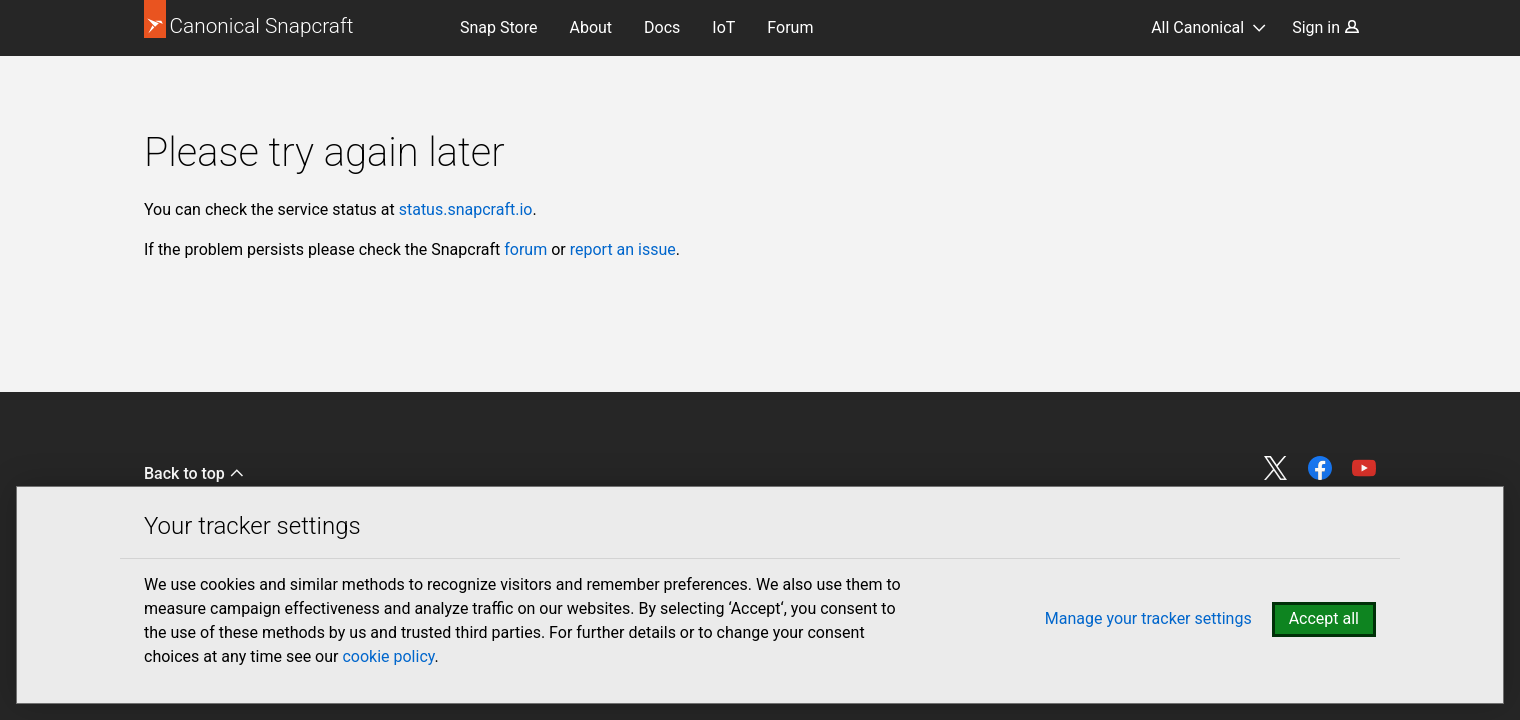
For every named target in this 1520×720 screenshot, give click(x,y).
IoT (723, 27)
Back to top (194, 473)
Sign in (1326, 27)
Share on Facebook (1320, 468)
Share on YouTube (1364, 468)
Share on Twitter (1276, 468)
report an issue (623, 249)
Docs (662, 27)
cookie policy (388, 656)
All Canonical (1197, 27)
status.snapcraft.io (466, 209)
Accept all (1324, 618)
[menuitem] (498, 28)
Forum (790, 27)
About (590, 27)
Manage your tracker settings (1148, 618)
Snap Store (498, 27)
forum (525, 249)
